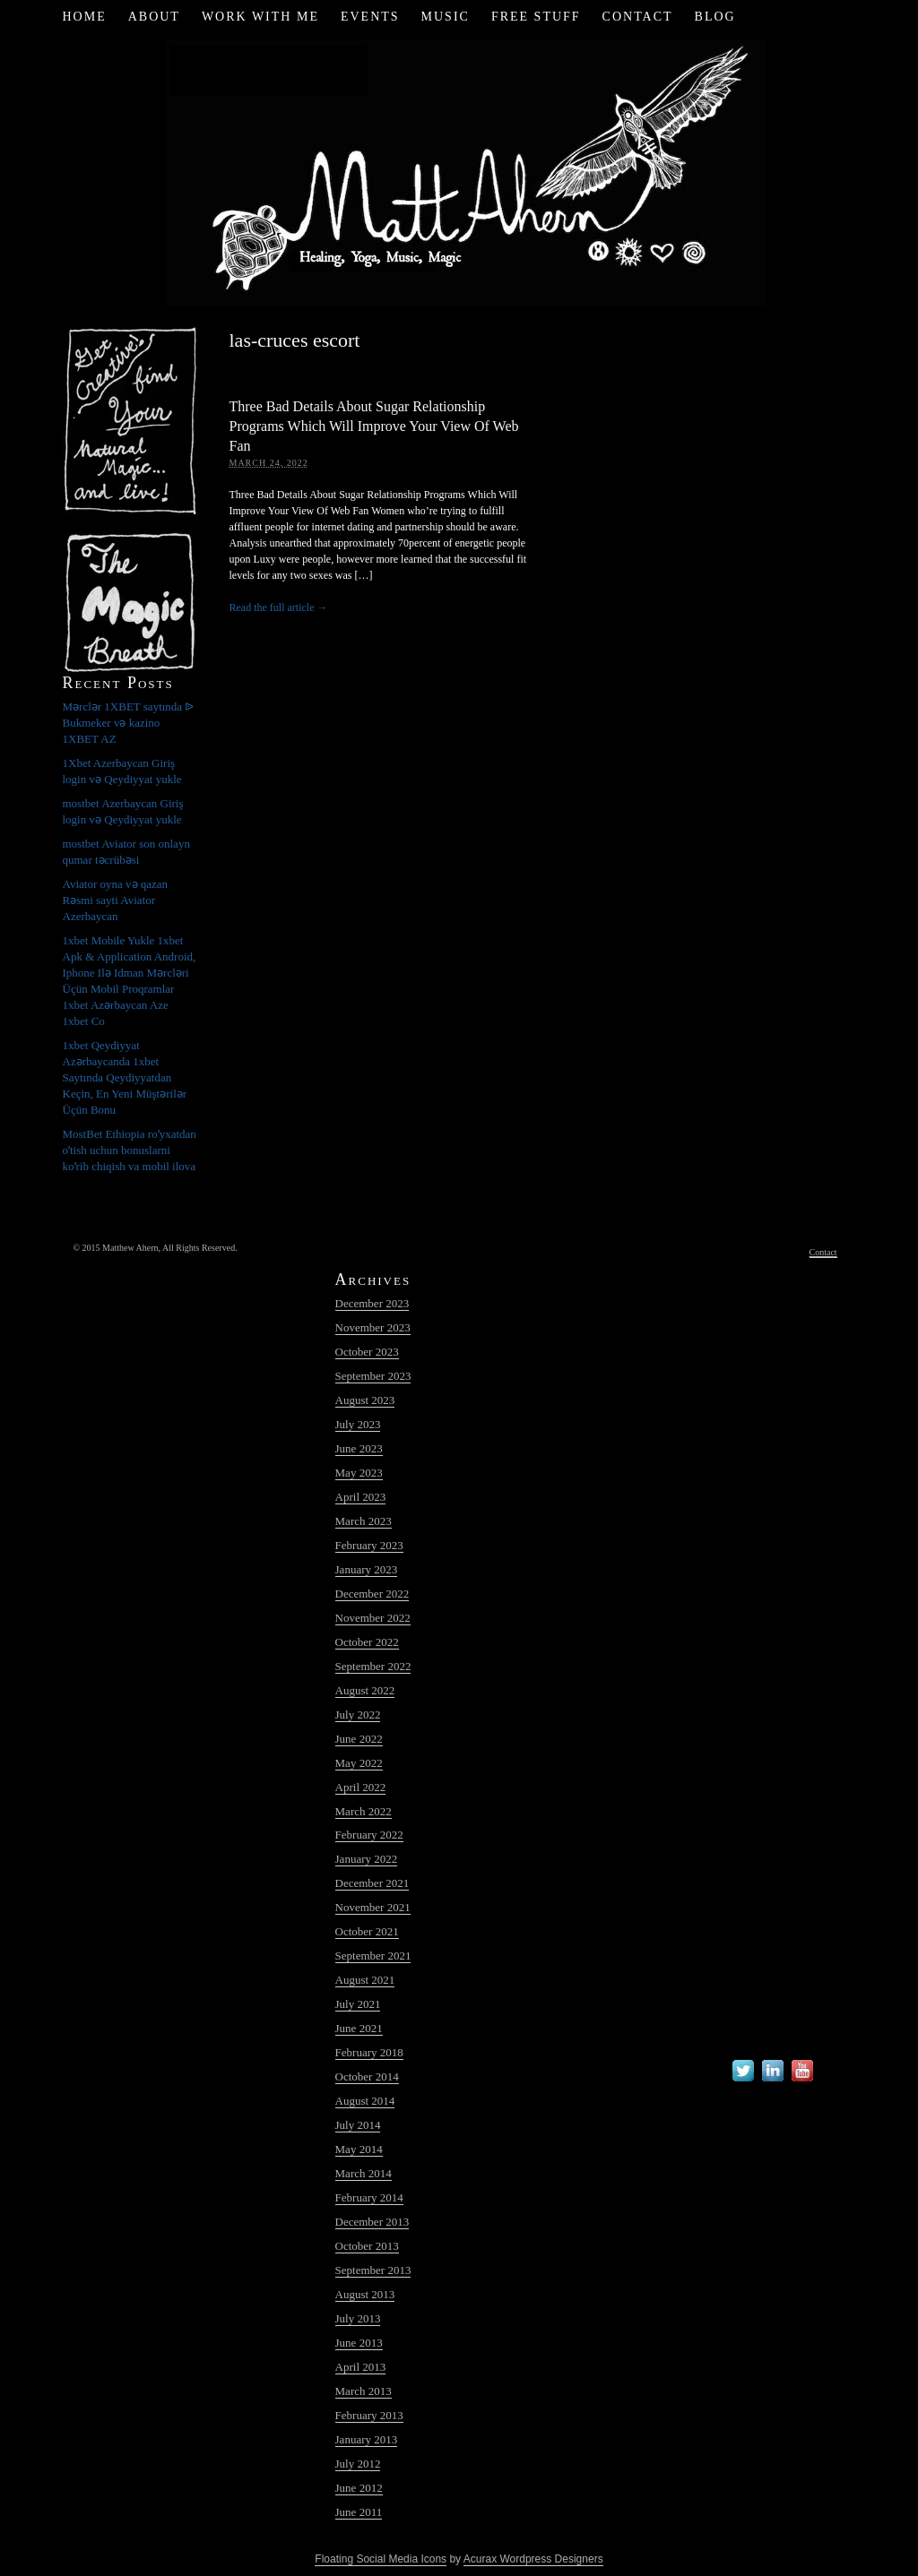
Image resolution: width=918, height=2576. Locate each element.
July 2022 (358, 1714)
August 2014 (365, 2100)
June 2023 (359, 1448)
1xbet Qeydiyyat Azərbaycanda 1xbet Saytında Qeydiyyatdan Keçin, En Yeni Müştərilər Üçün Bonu (125, 1077)
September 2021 (373, 1955)
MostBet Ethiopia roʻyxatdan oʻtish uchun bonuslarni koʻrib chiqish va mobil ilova (129, 1150)
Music (445, 16)
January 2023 (366, 1569)
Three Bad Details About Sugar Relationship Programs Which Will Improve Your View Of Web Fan (374, 426)
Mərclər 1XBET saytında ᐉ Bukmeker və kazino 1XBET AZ (129, 722)
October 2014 (367, 2076)
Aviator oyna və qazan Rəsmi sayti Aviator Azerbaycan (116, 900)
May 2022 (359, 1763)
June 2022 (359, 1738)
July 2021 (358, 2004)
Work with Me (260, 16)
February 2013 (369, 2415)
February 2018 (369, 2052)
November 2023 (373, 1327)
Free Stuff (536, 16)
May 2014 (359, 2149)
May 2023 (359, 1472)
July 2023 (358, 1424)
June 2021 (359, 2028)
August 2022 (365, 1690)
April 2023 (360, 1496)
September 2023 (373, 1376)
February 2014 (369, 2197)
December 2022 (372, 1593)
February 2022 (369, 1834)
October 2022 (367, 1642)
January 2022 (366, 1858)
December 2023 (372, 1303)
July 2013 (358, 2318)
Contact (637, 16)
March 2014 (363, 2173)
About (154, 16)
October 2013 (367, 2246)
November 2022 (373, 1617)
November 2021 (373, 1907)
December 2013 (372, 2221)
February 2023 (369, 1545)
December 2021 (372, 1883)
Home (84, 16)
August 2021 (365, 1979)
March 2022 (363, 1811)
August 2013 (365, 2294)
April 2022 (360, 1787)
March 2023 (363, 1521)
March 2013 (363, 2391)
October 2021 (367, 1931)
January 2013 (366, 2439)
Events (370, 16)
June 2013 (359, 2342)
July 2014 (358, 2125)
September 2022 (373, 1666)
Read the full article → (279, 607)
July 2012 (358, 2463)
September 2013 (373, 2270)
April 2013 (360, 2367)
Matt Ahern (459, 170)
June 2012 (359, 2487)
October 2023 (367, 1351)
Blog (715, 16)
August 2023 (365, 1400)
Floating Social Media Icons (380, 2559)
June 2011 (359, 2512)
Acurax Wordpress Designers (533, 2559)
